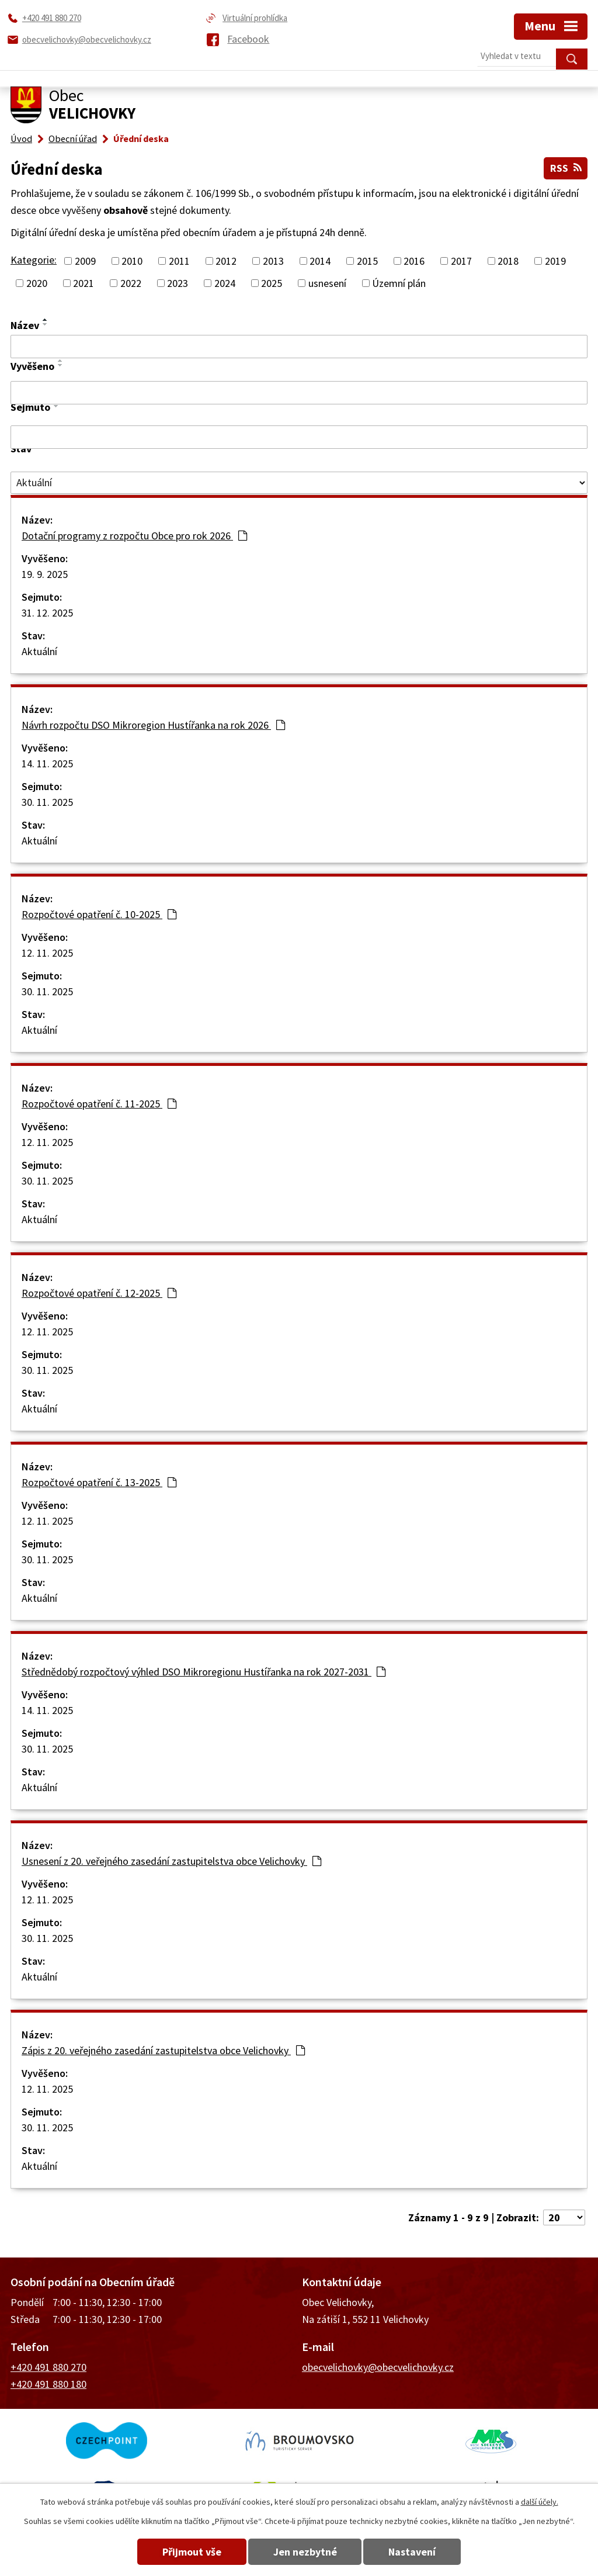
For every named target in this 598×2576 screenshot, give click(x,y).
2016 (414, 260)
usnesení (327, 282)
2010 (131, 260)
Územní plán (399, 282)
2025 (271, 282)
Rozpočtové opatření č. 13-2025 (99, 1482)
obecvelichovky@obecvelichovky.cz (378, 2367)
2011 (179, 260)
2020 (36, 282)
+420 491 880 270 (48, 2367)
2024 (224, 282)
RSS (565, 168)
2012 (226, 260)
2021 (83, 282)
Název (25, 324)
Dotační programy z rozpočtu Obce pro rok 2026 (134, 535)
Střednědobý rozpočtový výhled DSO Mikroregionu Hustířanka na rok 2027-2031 (203, 1671)
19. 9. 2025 (45, 574)
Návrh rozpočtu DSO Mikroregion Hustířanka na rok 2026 (153, 725)
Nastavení (415, 2551)
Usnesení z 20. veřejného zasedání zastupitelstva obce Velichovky (171, 1861)
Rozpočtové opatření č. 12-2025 (99, 1293)
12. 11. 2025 (47, 953)
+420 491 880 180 (48, 2384)
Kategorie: (34, 259)
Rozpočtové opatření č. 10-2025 (99, 914)
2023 (177, 282)
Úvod (21, 138)
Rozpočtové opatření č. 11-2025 (99, 1103)
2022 (130, 282)
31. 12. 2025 (47, 612)
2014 (320, 260)
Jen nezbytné (305, 2551)
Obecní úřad (72, 138)
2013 (273, 260)
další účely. (539, 2502)
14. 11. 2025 (47, 763)
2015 (367, 260)
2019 (555, 260)
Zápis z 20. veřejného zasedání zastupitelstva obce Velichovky (163, 2050)
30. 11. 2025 (47, 802)
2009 (85, 260)
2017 (461, 260)
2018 (508, 260)
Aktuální (39, 651)
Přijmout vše (189, 2551)
